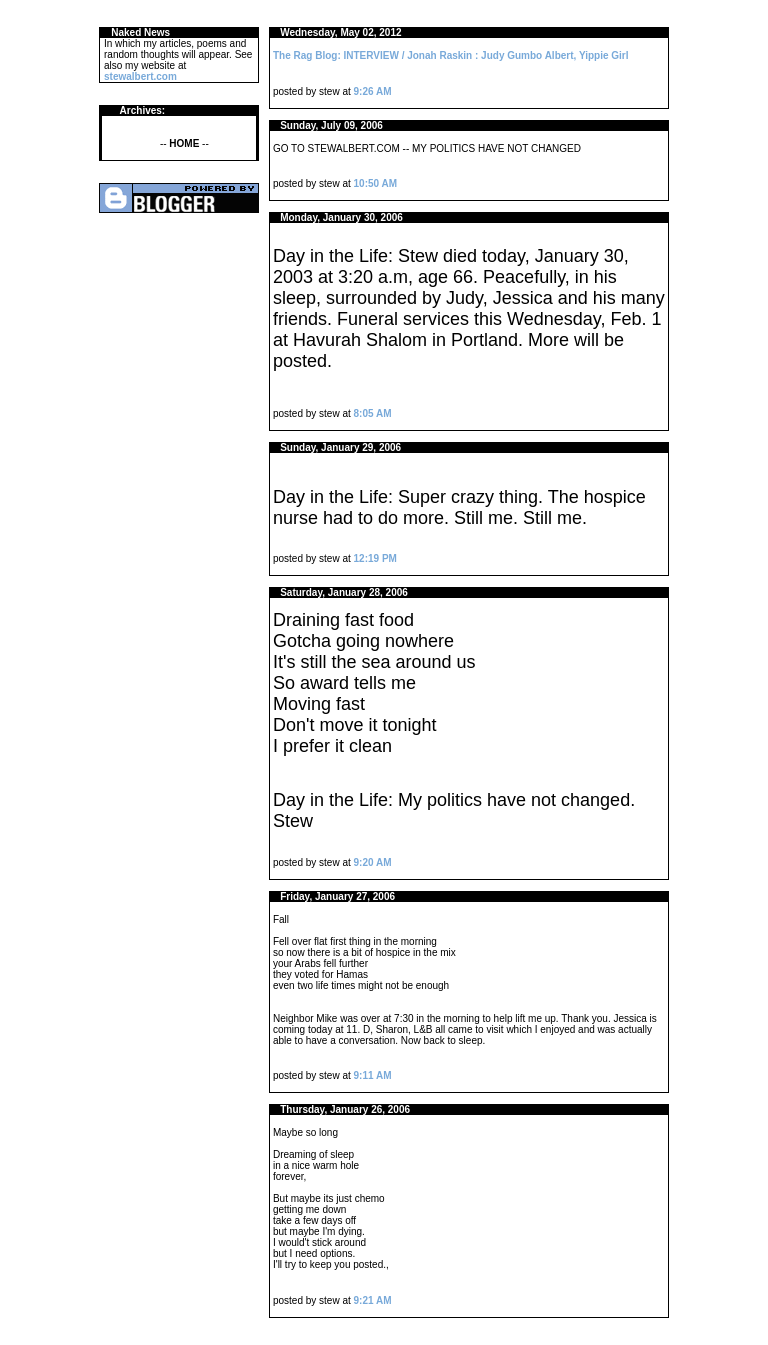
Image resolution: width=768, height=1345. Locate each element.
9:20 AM (373, 862)
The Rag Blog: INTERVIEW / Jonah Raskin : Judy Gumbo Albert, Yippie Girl (451, 55)
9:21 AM (373, 1300)
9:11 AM (373, 1075)
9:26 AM (373, 91)
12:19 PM (375, 558)
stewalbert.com (140, 76)
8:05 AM (373, 413)
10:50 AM (376, 183)
